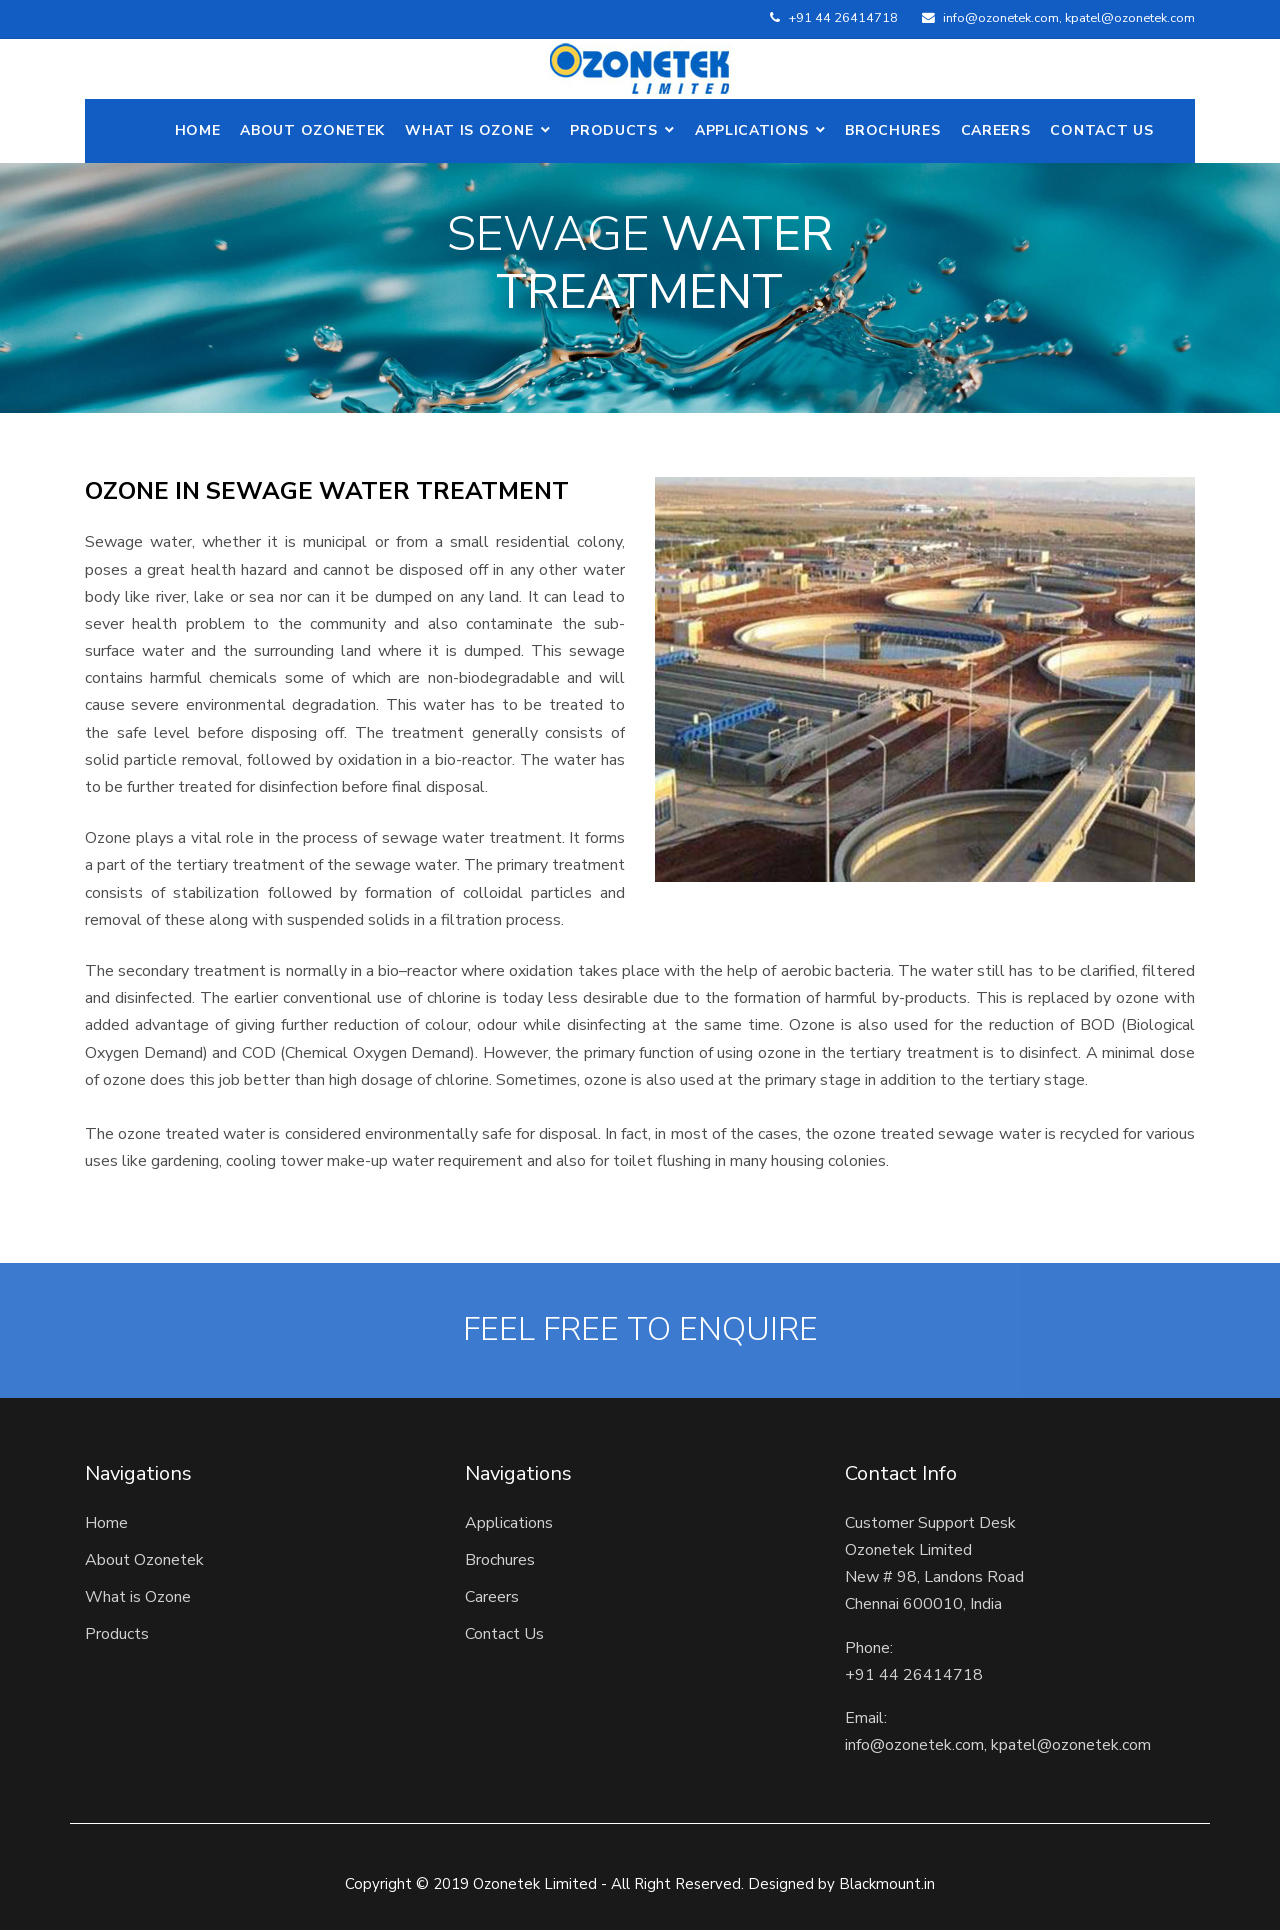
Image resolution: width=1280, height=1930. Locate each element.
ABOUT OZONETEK (312, 130)
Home (198, 130)
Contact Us (1101, 130)
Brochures (892, 130)
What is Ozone (469, 130)
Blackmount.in (887, 1884)
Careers (996, 130)
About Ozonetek (144, 1560)
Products (614, 130)
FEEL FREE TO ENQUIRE (640, 1330)
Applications (751, 130)
